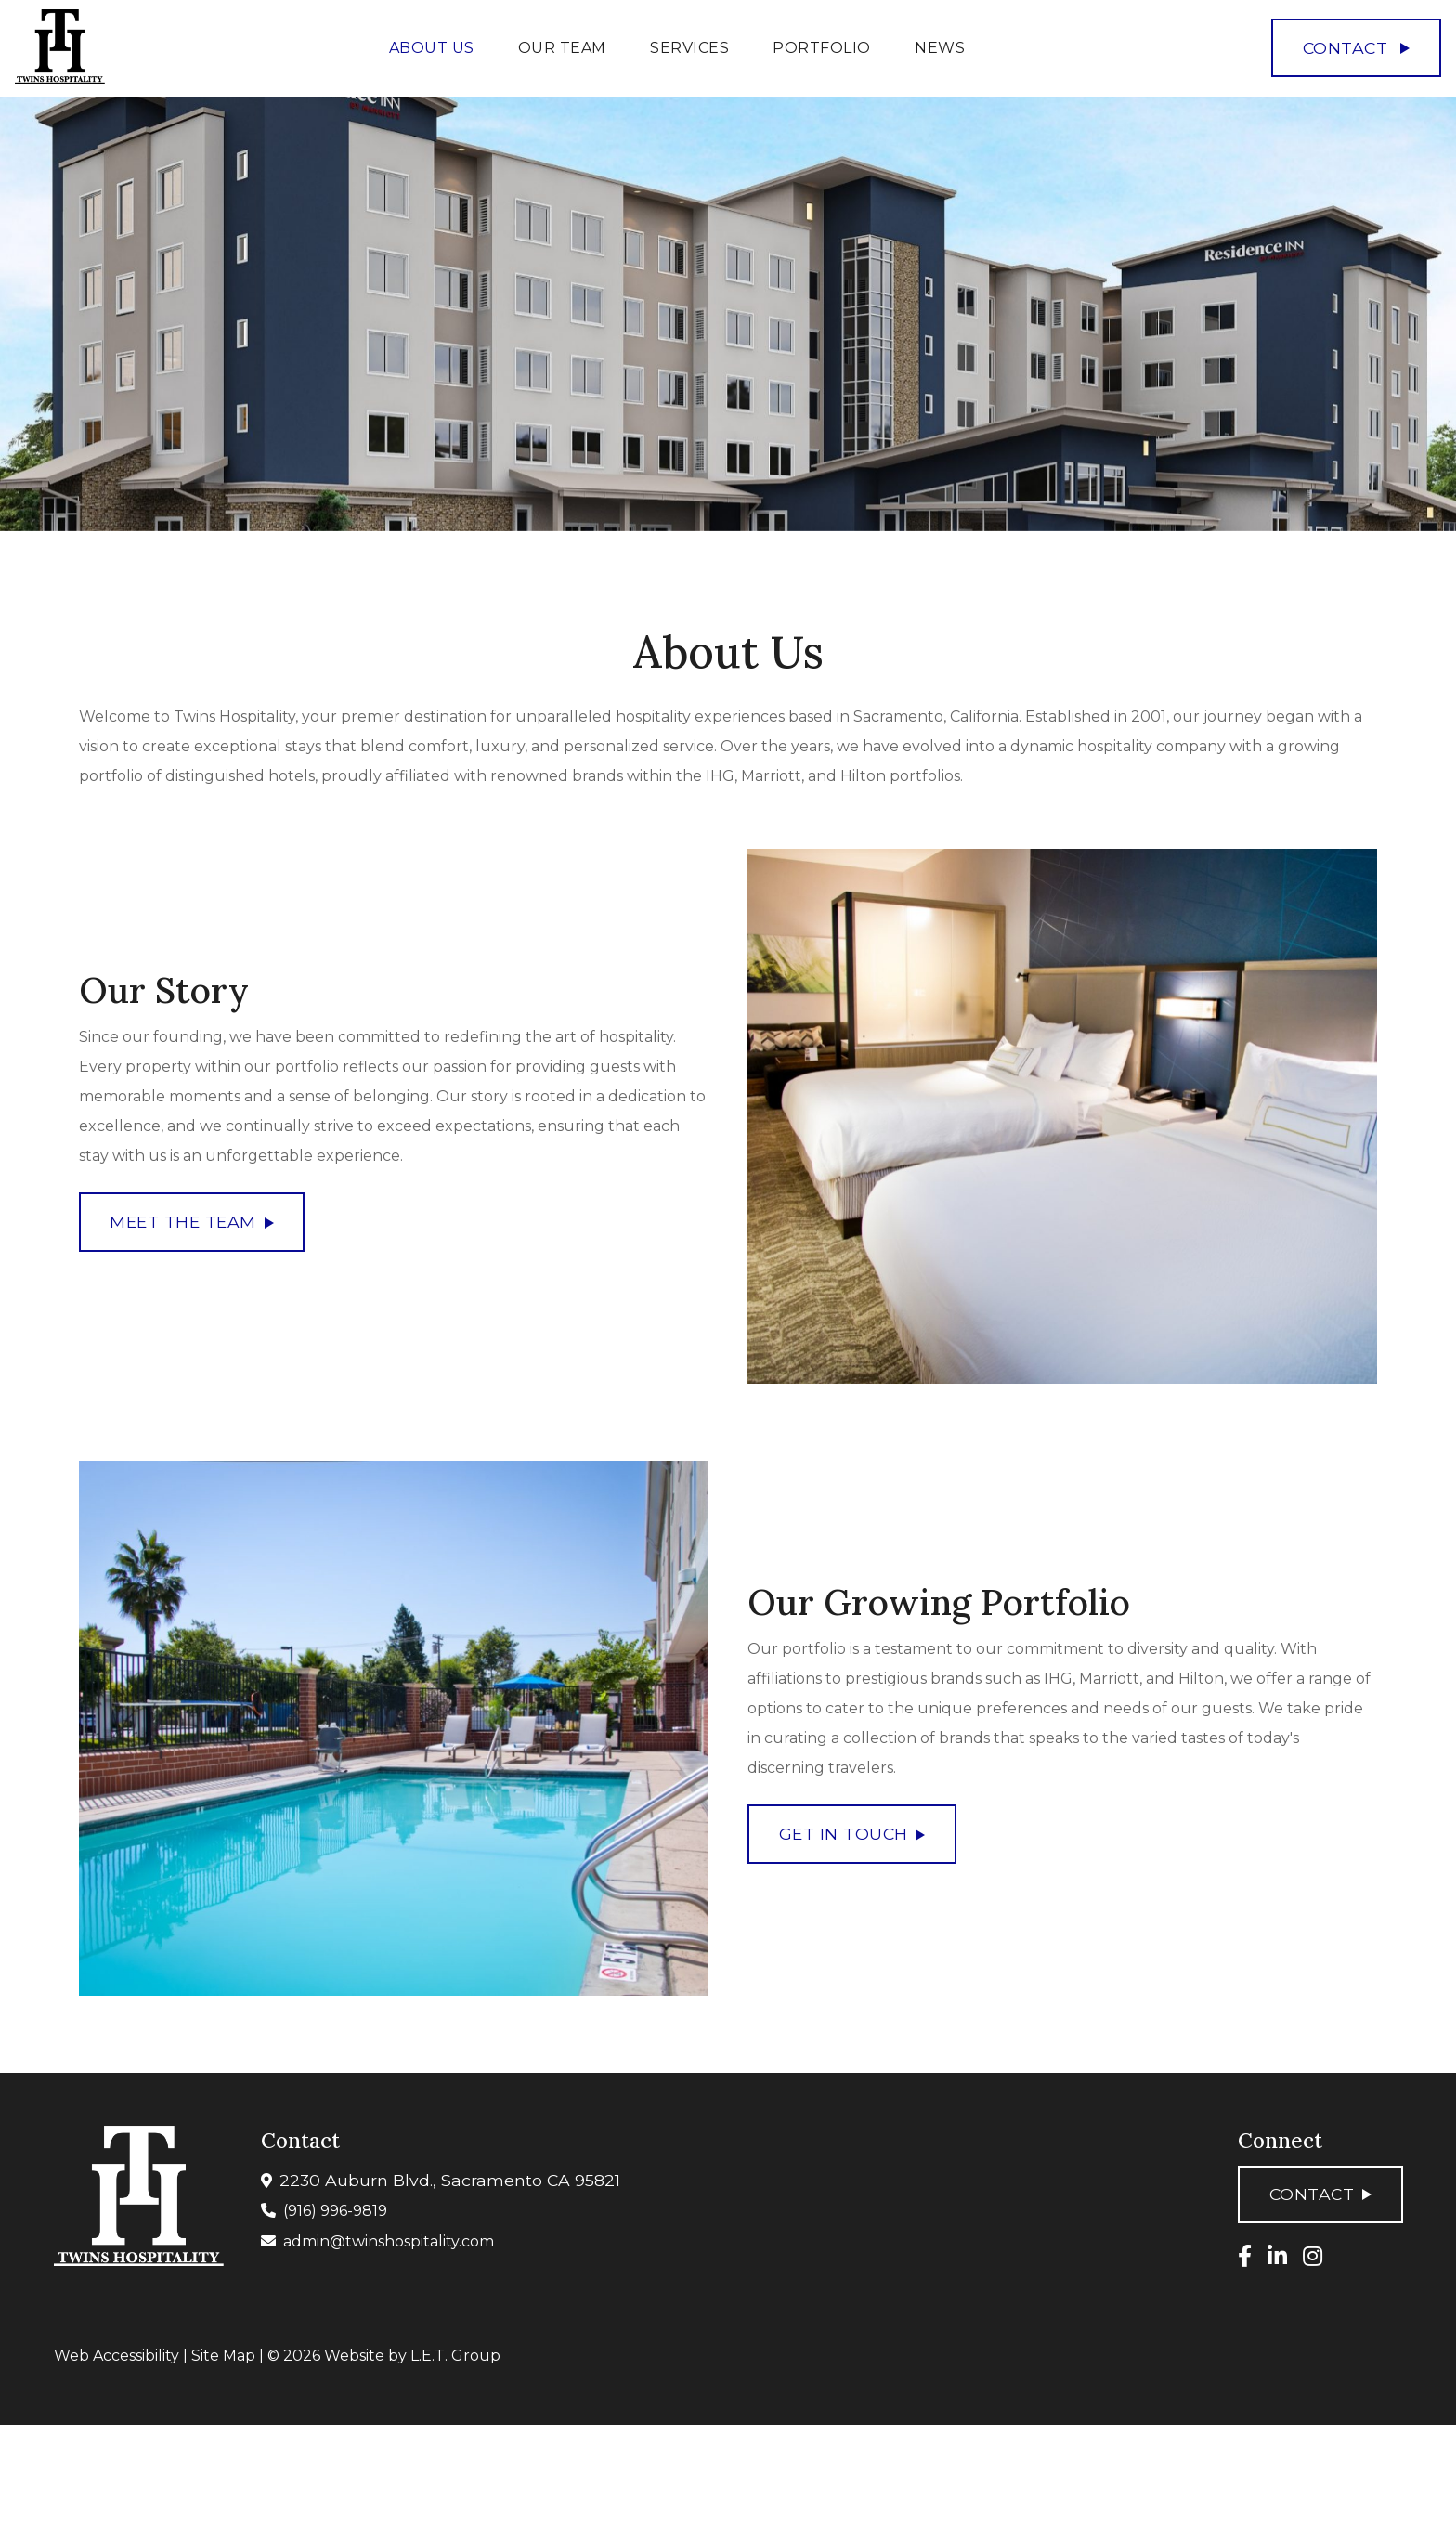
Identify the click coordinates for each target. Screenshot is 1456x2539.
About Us (431, 48)
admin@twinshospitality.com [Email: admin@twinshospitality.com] (388, 2241)
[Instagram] (1312, 2256)
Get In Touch (852, 1834)
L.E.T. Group (455, 2355)
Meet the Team (191, 1222)
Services (689, 48)
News (940, 48)
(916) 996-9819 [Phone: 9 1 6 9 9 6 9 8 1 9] (335, 2211)
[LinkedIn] (1277, 2256)
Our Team (562, 48)
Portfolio (822, 48)
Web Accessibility (116, 2355)
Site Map (223, 2355)
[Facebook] (1245, 2256)
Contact (1356, 48)
